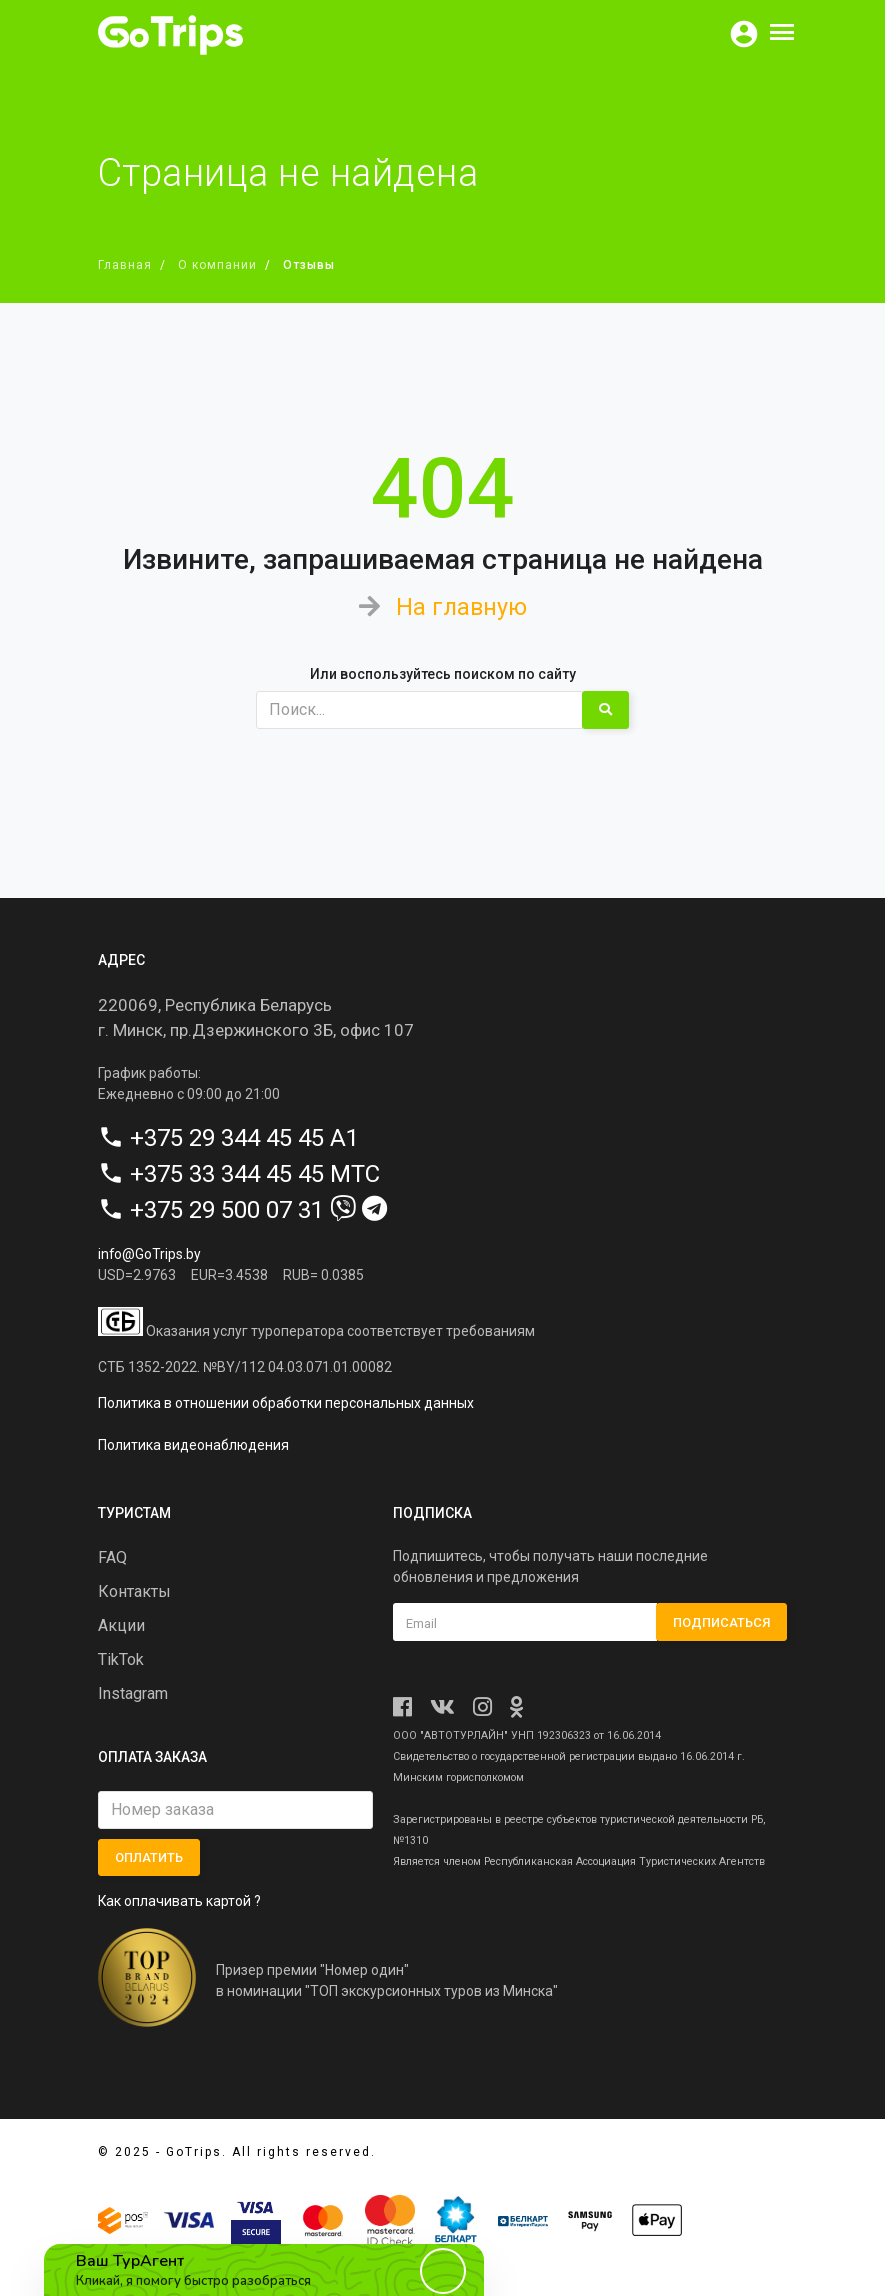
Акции (121, 1625)
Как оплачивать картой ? (180, 1901)
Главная (125, 265)
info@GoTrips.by (150, 1253)
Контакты (134, 1591)
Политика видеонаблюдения (193, 1445)
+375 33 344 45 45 (227, 1173)
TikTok (121, 1659)
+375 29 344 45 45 (227, 1137)
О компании (217, 265)
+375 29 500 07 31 (227, 1209)
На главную (461, 607)
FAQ (112, 1557)
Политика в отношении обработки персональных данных (286, 1403)
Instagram (133, 1693)
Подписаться (721, 1621)
